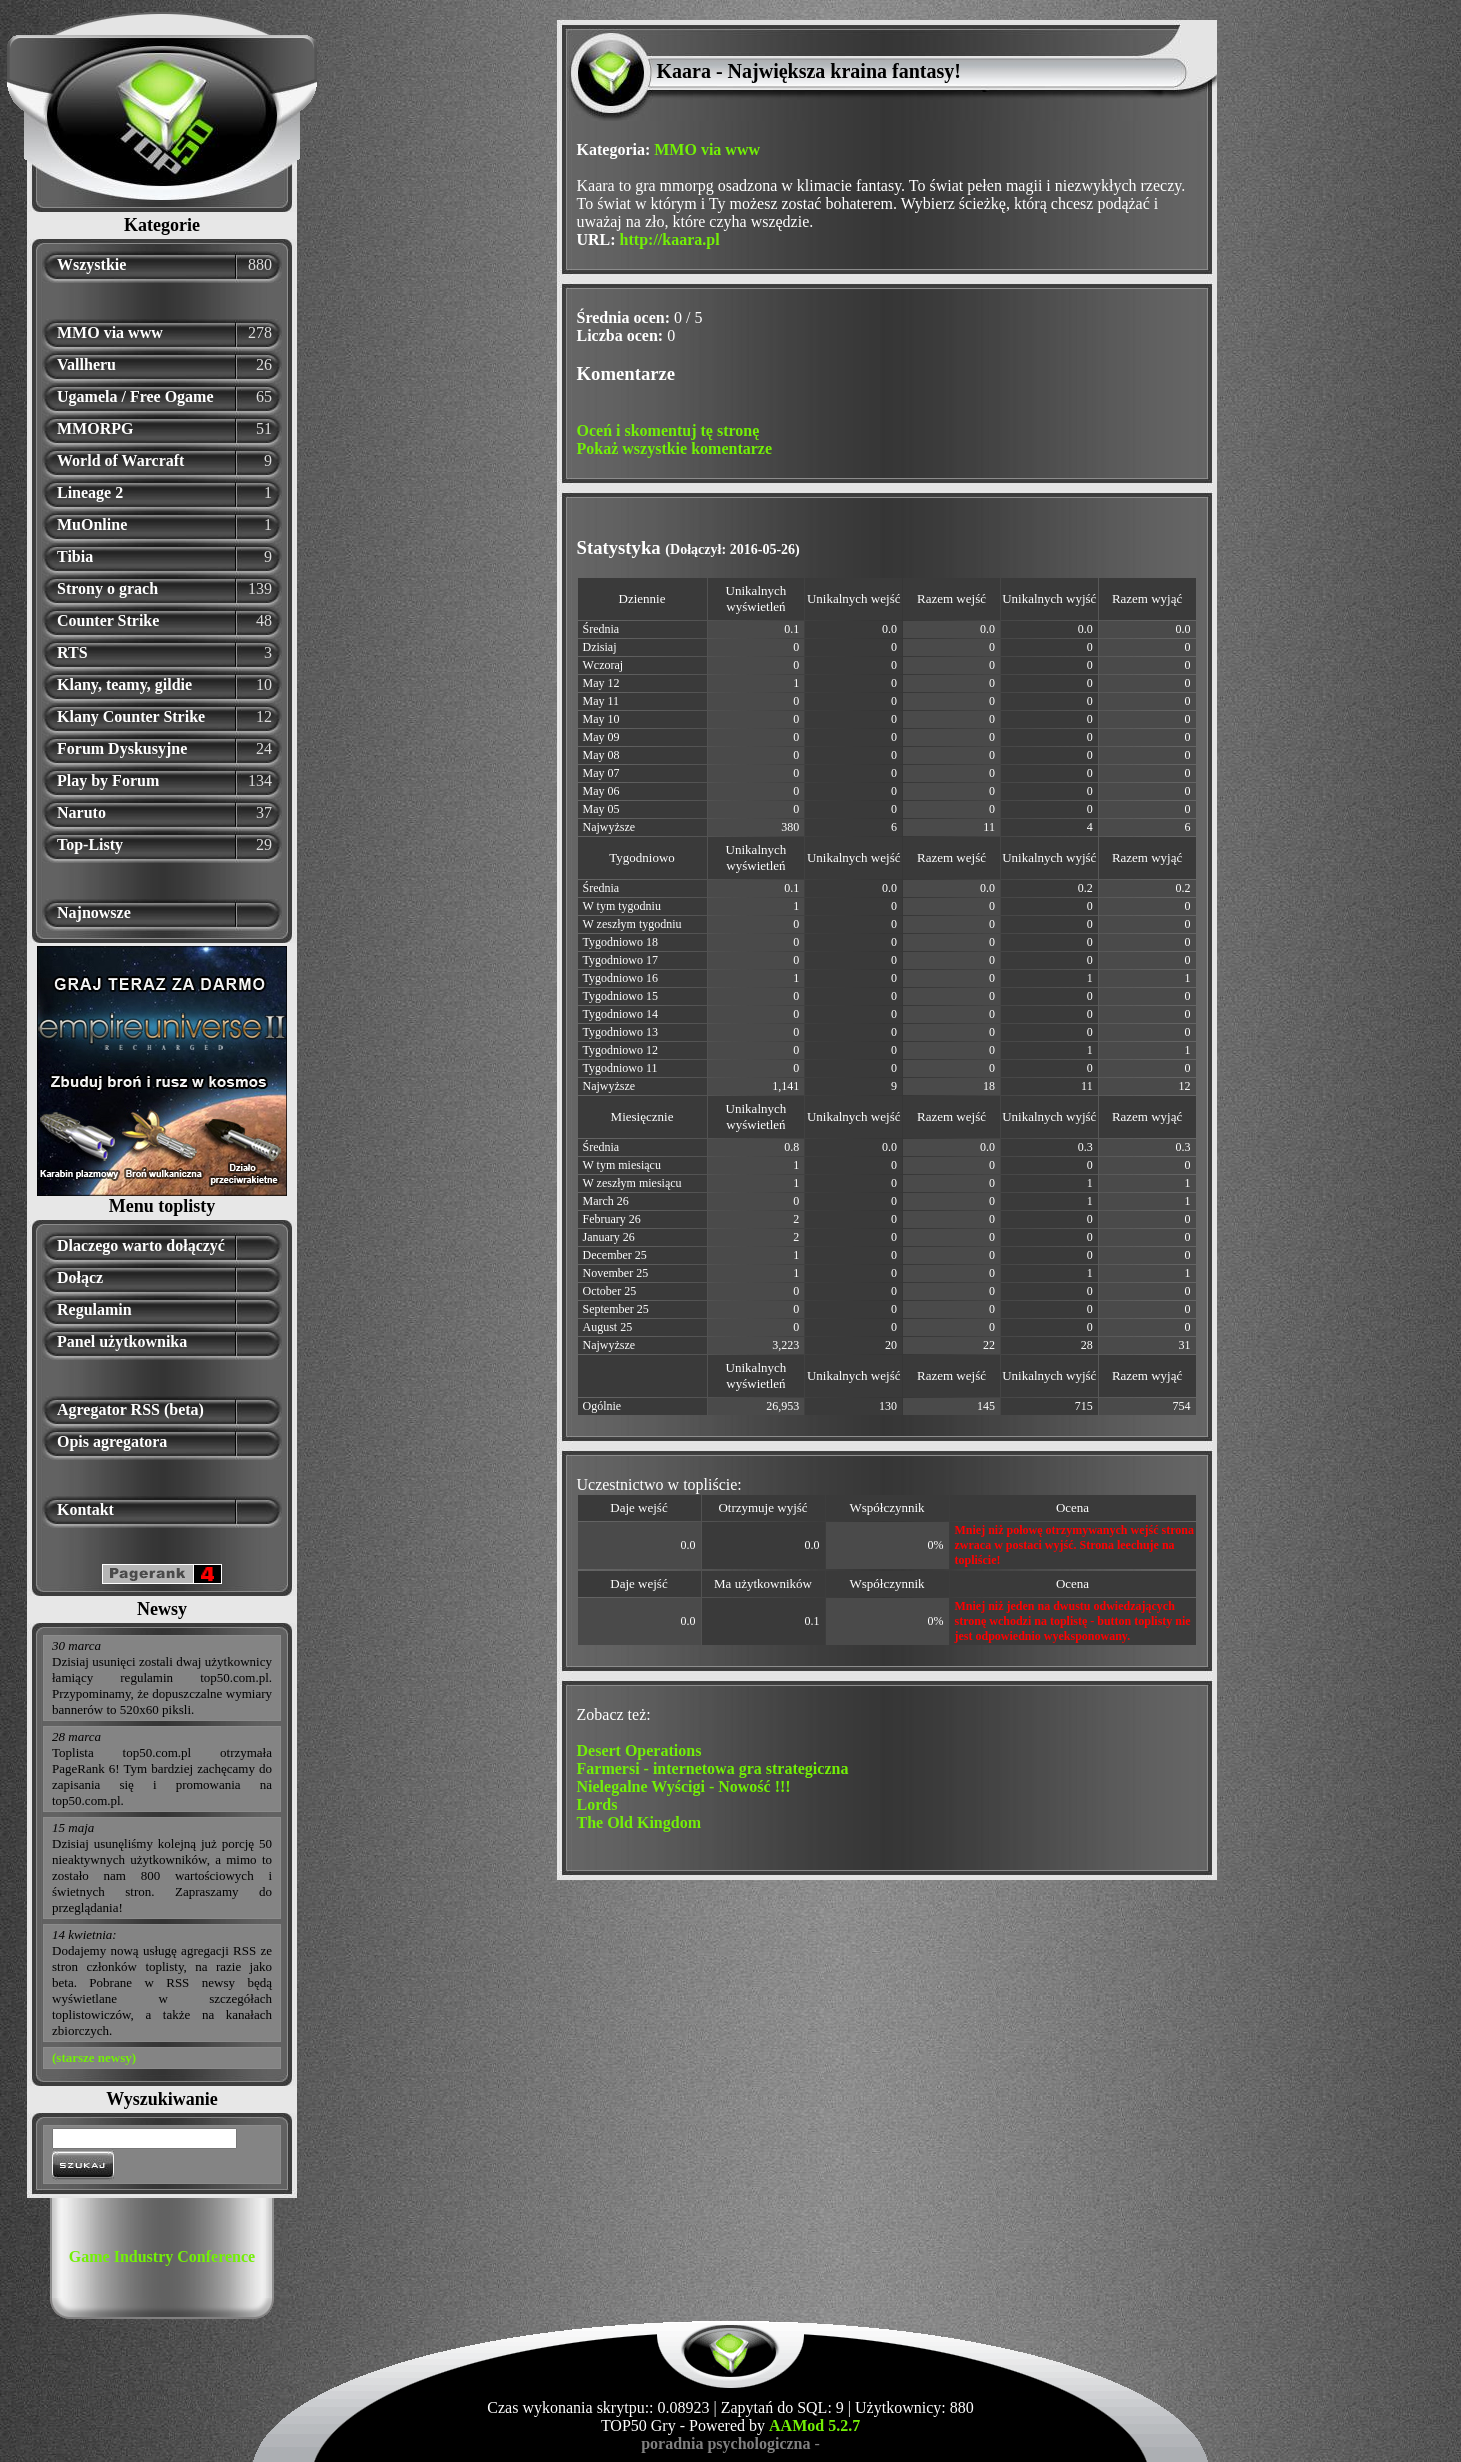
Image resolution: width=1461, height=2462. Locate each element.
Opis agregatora (112, 1441)
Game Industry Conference (162, 2256)
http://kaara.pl (670, 239)
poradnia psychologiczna (725, 2443)
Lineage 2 (90, 492)
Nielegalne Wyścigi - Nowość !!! (684, 1786)
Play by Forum (108, 780)
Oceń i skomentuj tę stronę (668, 430)
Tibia (75, 556)
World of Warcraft (120, 460)
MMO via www (110, 332)
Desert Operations (639, 1750)
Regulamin (94, 1309)
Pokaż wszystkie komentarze (675, 448)
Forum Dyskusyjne (122, 748)
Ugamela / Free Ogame (135, 396)
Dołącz (80, 1277)
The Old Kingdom (639, 1822)
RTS (72, 652)
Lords (597, 1804)
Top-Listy (90, 844)
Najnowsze (94, 912)
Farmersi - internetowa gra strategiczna (713, 1768)
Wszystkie (91, 264)
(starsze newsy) (94, 2057)
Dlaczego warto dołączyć (141, 1245)
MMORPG (95, 428)
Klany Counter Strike (131, 716)
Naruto (81, 812)
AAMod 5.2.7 (814, 2425)
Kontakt (85, 1509)
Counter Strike (108, 620)
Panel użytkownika (122, 1341)
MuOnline (92, 524)
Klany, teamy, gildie (124, 684)
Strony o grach (107, 588)
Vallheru (86, 364)
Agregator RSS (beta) (130, 1409)
